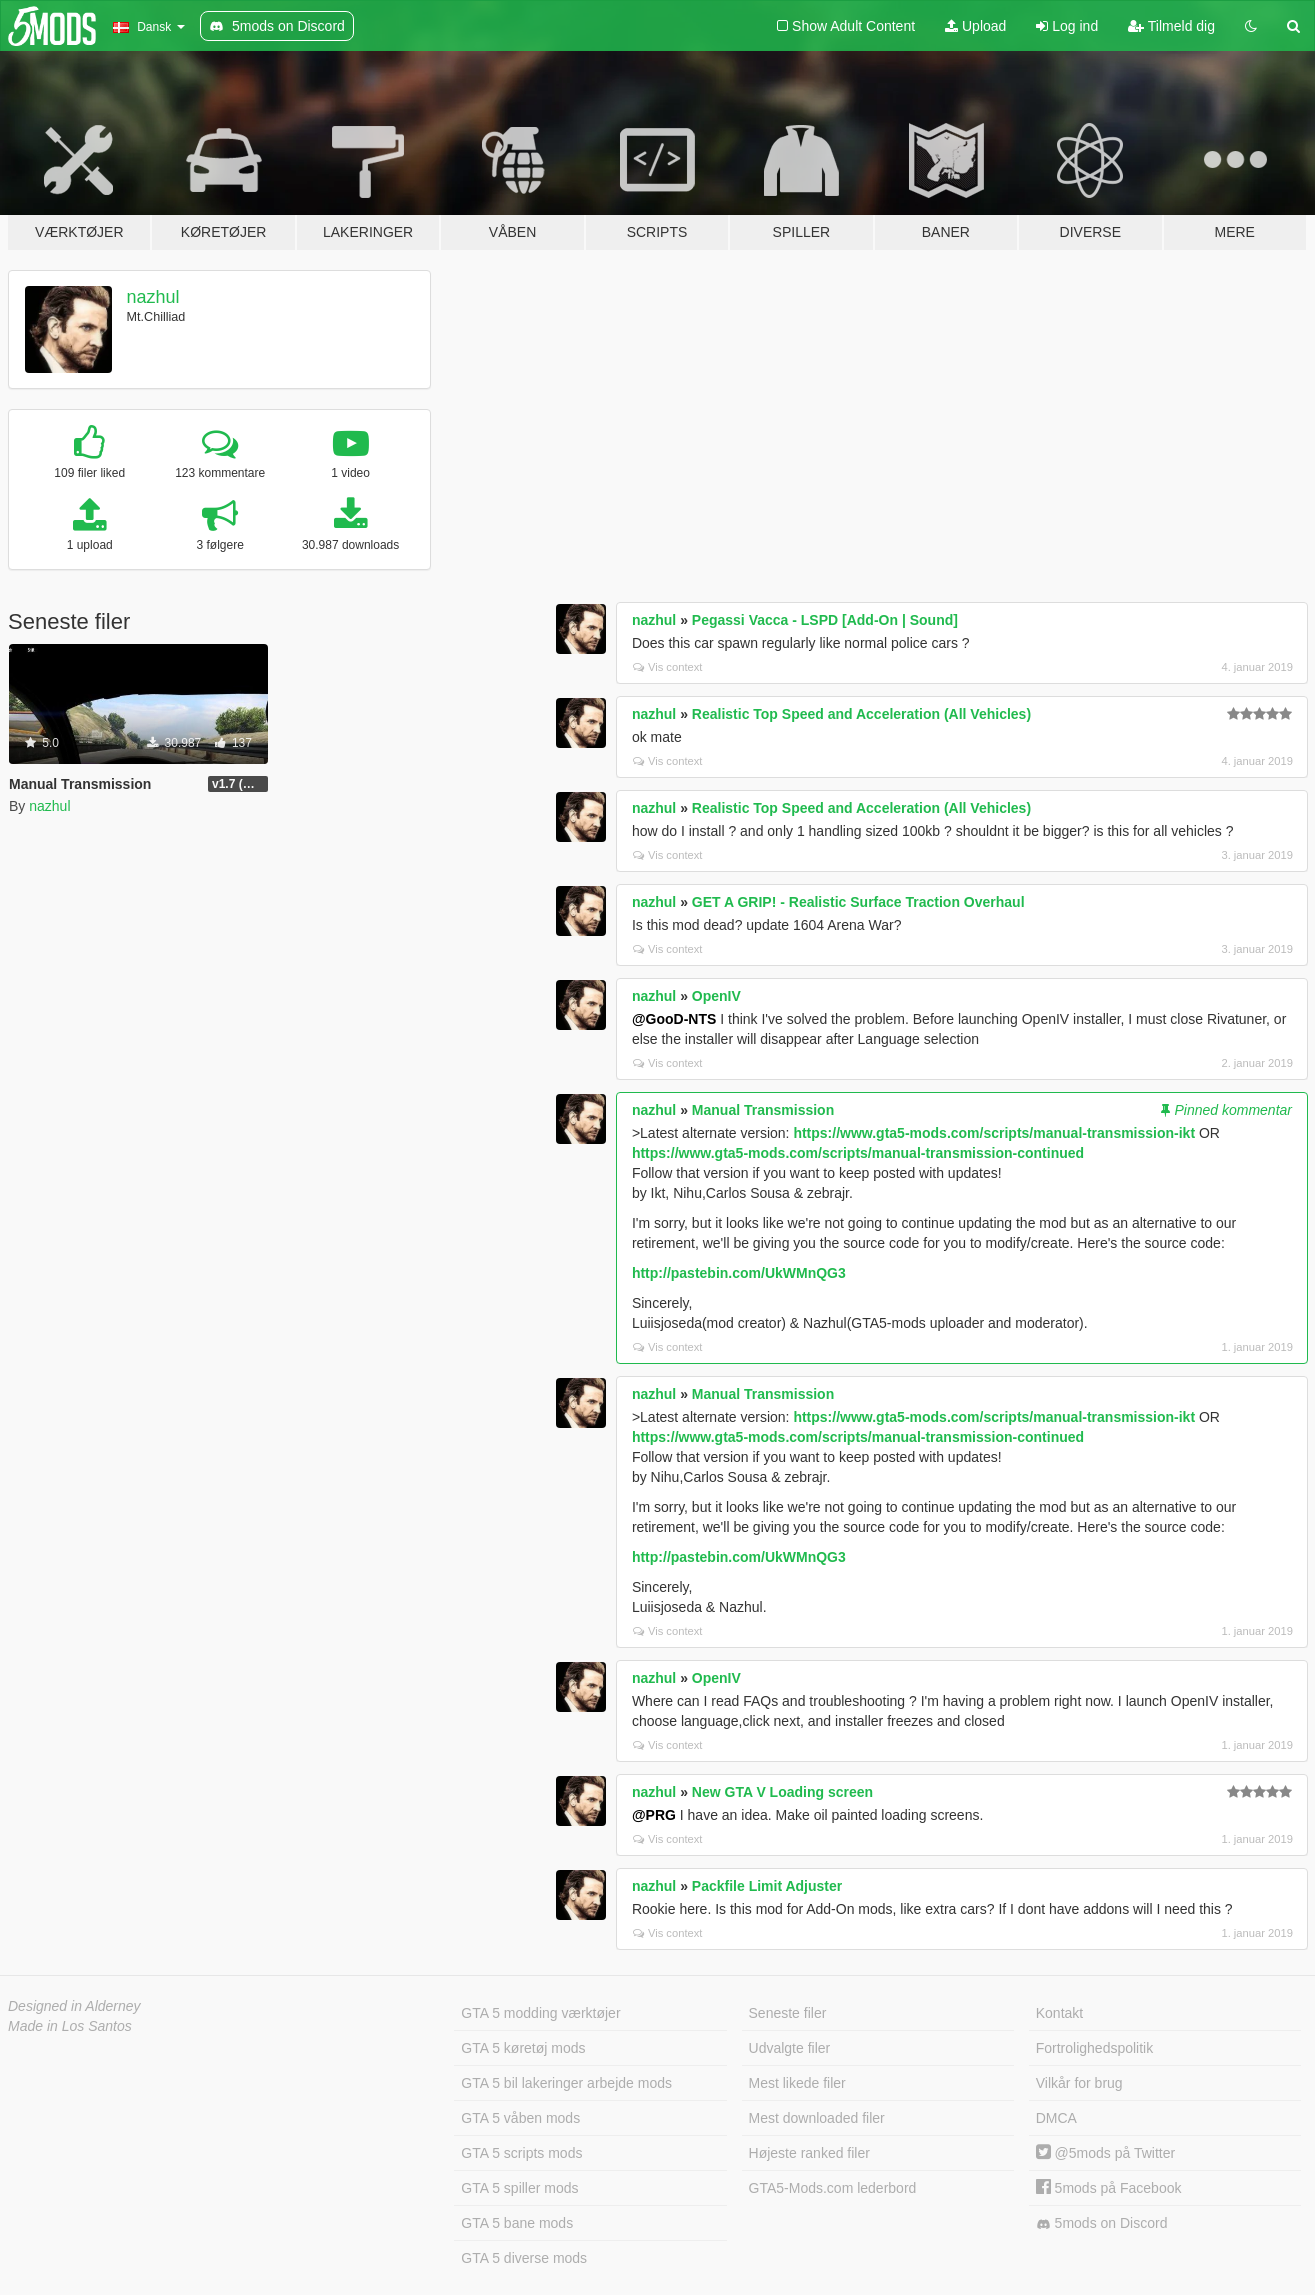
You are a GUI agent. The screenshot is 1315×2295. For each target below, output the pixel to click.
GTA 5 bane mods (517, 2223)
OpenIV (716, 996)
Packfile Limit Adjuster (767, 1886)
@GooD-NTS (674, 1019)
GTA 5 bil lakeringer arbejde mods (566, 2083)
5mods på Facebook (1109, 2188)
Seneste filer (788, 2013)
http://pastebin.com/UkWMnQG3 (739, 1273)
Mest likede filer (797, 2083)
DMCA (1056, 2118)
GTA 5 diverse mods (524, 2258)
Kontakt (1059, 2013)
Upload (975, 26)
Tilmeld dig (1171, 26)
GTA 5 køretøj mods (523, 2048)
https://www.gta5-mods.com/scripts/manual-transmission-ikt (994, 1133)
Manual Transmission (763, 1110)
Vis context (668, 667)
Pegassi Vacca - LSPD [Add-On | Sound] (825, 620)
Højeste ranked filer (809, 2153)
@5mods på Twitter (1105, 2153)
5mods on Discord (1102, 2223)
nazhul (153, 297)
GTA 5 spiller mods (519, 2188)
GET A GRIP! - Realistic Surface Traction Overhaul (858, 902)
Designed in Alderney (74, 2006)
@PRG (654, 1815)
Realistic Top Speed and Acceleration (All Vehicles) (861, 714)
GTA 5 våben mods (520, 2118)
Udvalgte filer (790, 2048)
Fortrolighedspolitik (1095, 2048)
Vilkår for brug (1079, 2083)
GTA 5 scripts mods (521, 2153)
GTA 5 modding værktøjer (540, 2013)
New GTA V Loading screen (782, 1792)
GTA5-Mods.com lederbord (833, 2188)
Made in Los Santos (70, 2026)
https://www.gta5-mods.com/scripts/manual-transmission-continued (858, 1153)
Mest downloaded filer (817, 2118)
